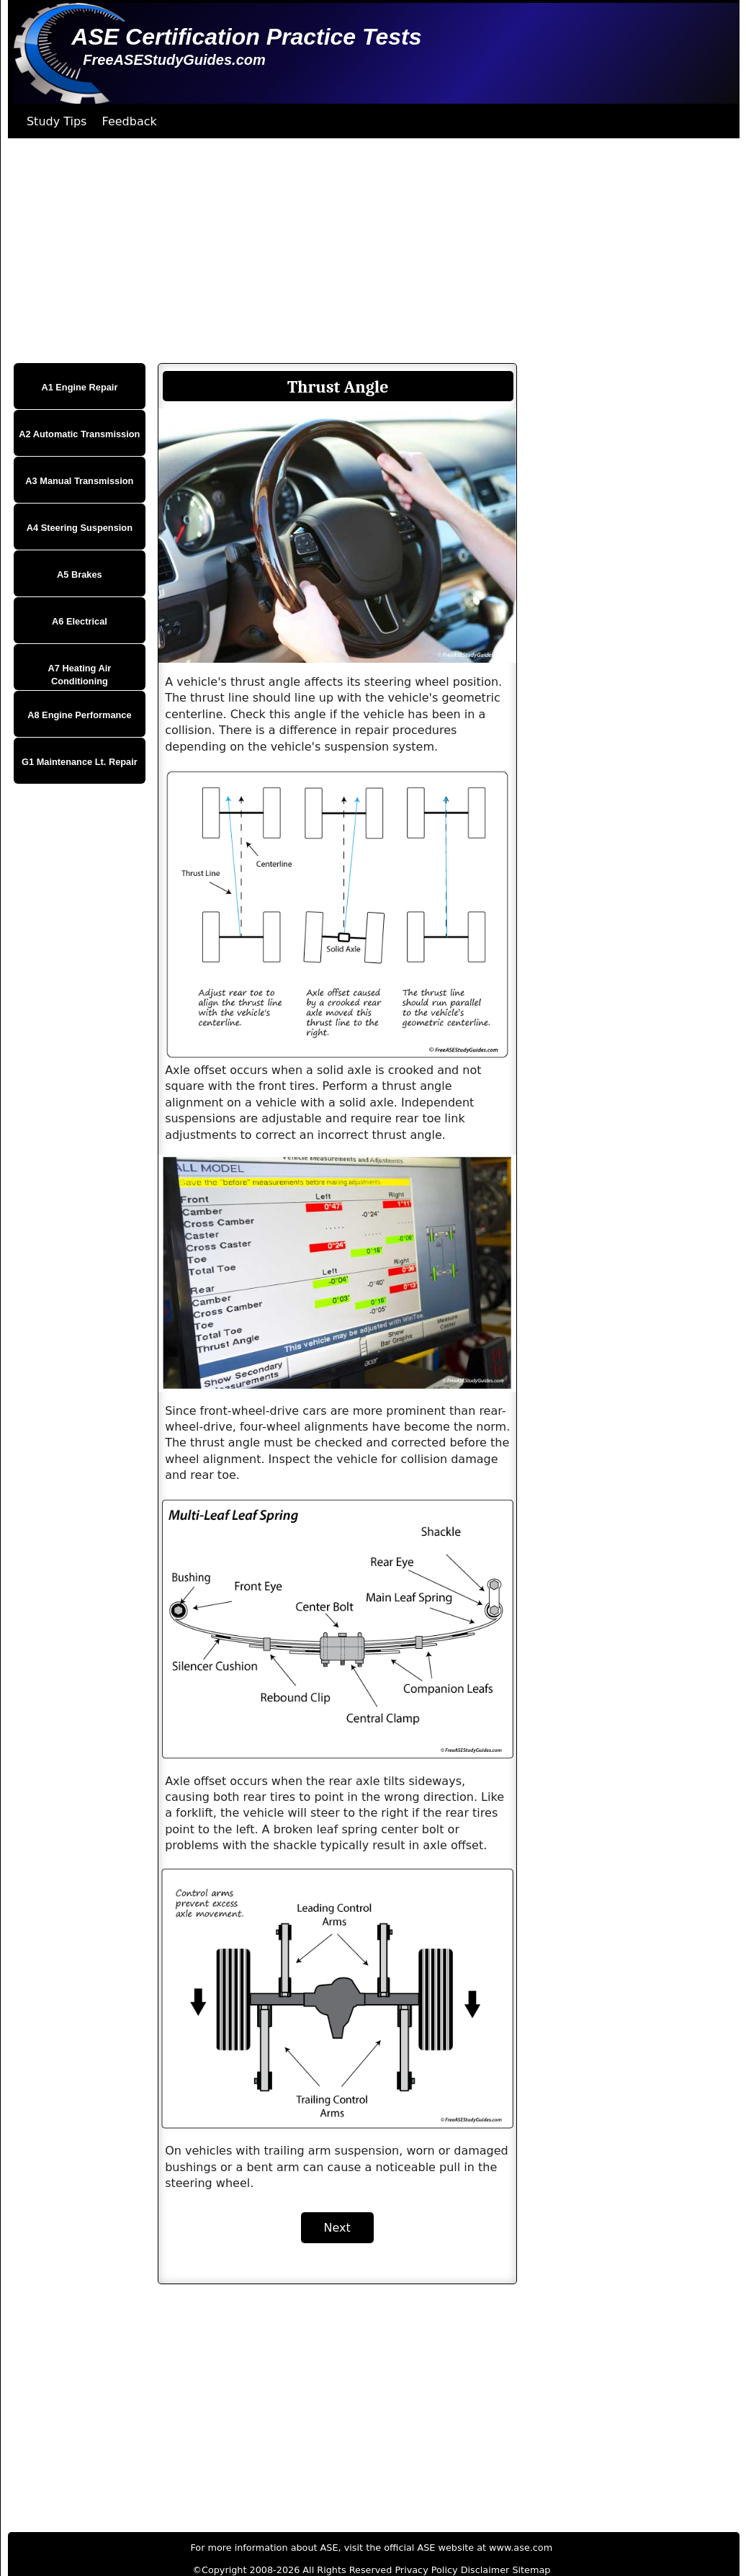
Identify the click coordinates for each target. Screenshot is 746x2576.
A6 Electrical (79, 621)
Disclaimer (485, 2569)
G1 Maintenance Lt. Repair (80, 761)
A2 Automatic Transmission (79, 434)
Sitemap (531, 2569)
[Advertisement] (369, 251)
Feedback (129, 121)
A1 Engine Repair (79, 387)
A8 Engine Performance (79, 715)
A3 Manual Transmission (79, 480)
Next (337, 2228)
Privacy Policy (426, 2569)
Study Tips (57, 121)
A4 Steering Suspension (79, 527)
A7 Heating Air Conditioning (80, 675)
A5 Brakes (79, 574)
